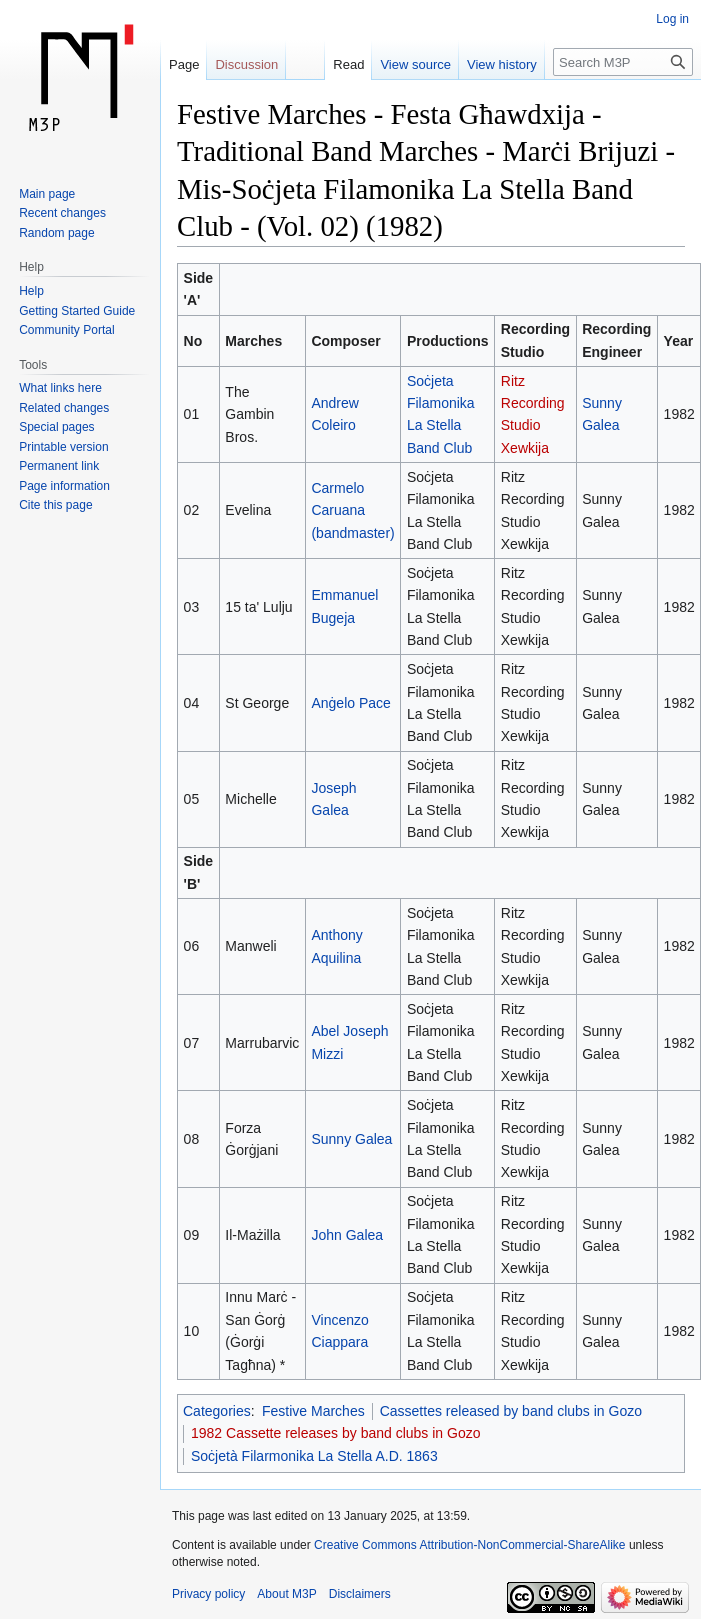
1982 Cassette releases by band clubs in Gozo (336, 1433)
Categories (217, 1411)
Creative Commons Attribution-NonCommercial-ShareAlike (469, 1545)
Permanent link (59, 466)
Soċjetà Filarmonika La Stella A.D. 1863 (314, 1456)
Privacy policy (208, 1594)
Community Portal (66, 330)
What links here (60, 388)
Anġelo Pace (350, 703)
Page (184, 64)
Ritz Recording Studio (533, 403)
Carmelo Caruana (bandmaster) (352, 510)
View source (415, 64)
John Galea (347, 1235)
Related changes (64, 408)
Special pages (56, 427)
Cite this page (55, 505)
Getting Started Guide (77, 311)
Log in (672, 19)
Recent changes (62, 213)
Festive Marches (313, 1411)
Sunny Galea (351, 1139)
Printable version (63, 447)
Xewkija (525, 448)
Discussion (246, 64)
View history (502, 64)
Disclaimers (360, 1594)
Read (348, 64)
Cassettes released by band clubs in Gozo (511, 1411)
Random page (56, 233)
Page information (64, 486)
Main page (47, 194)
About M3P (286, 1594)
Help (31, 291)
